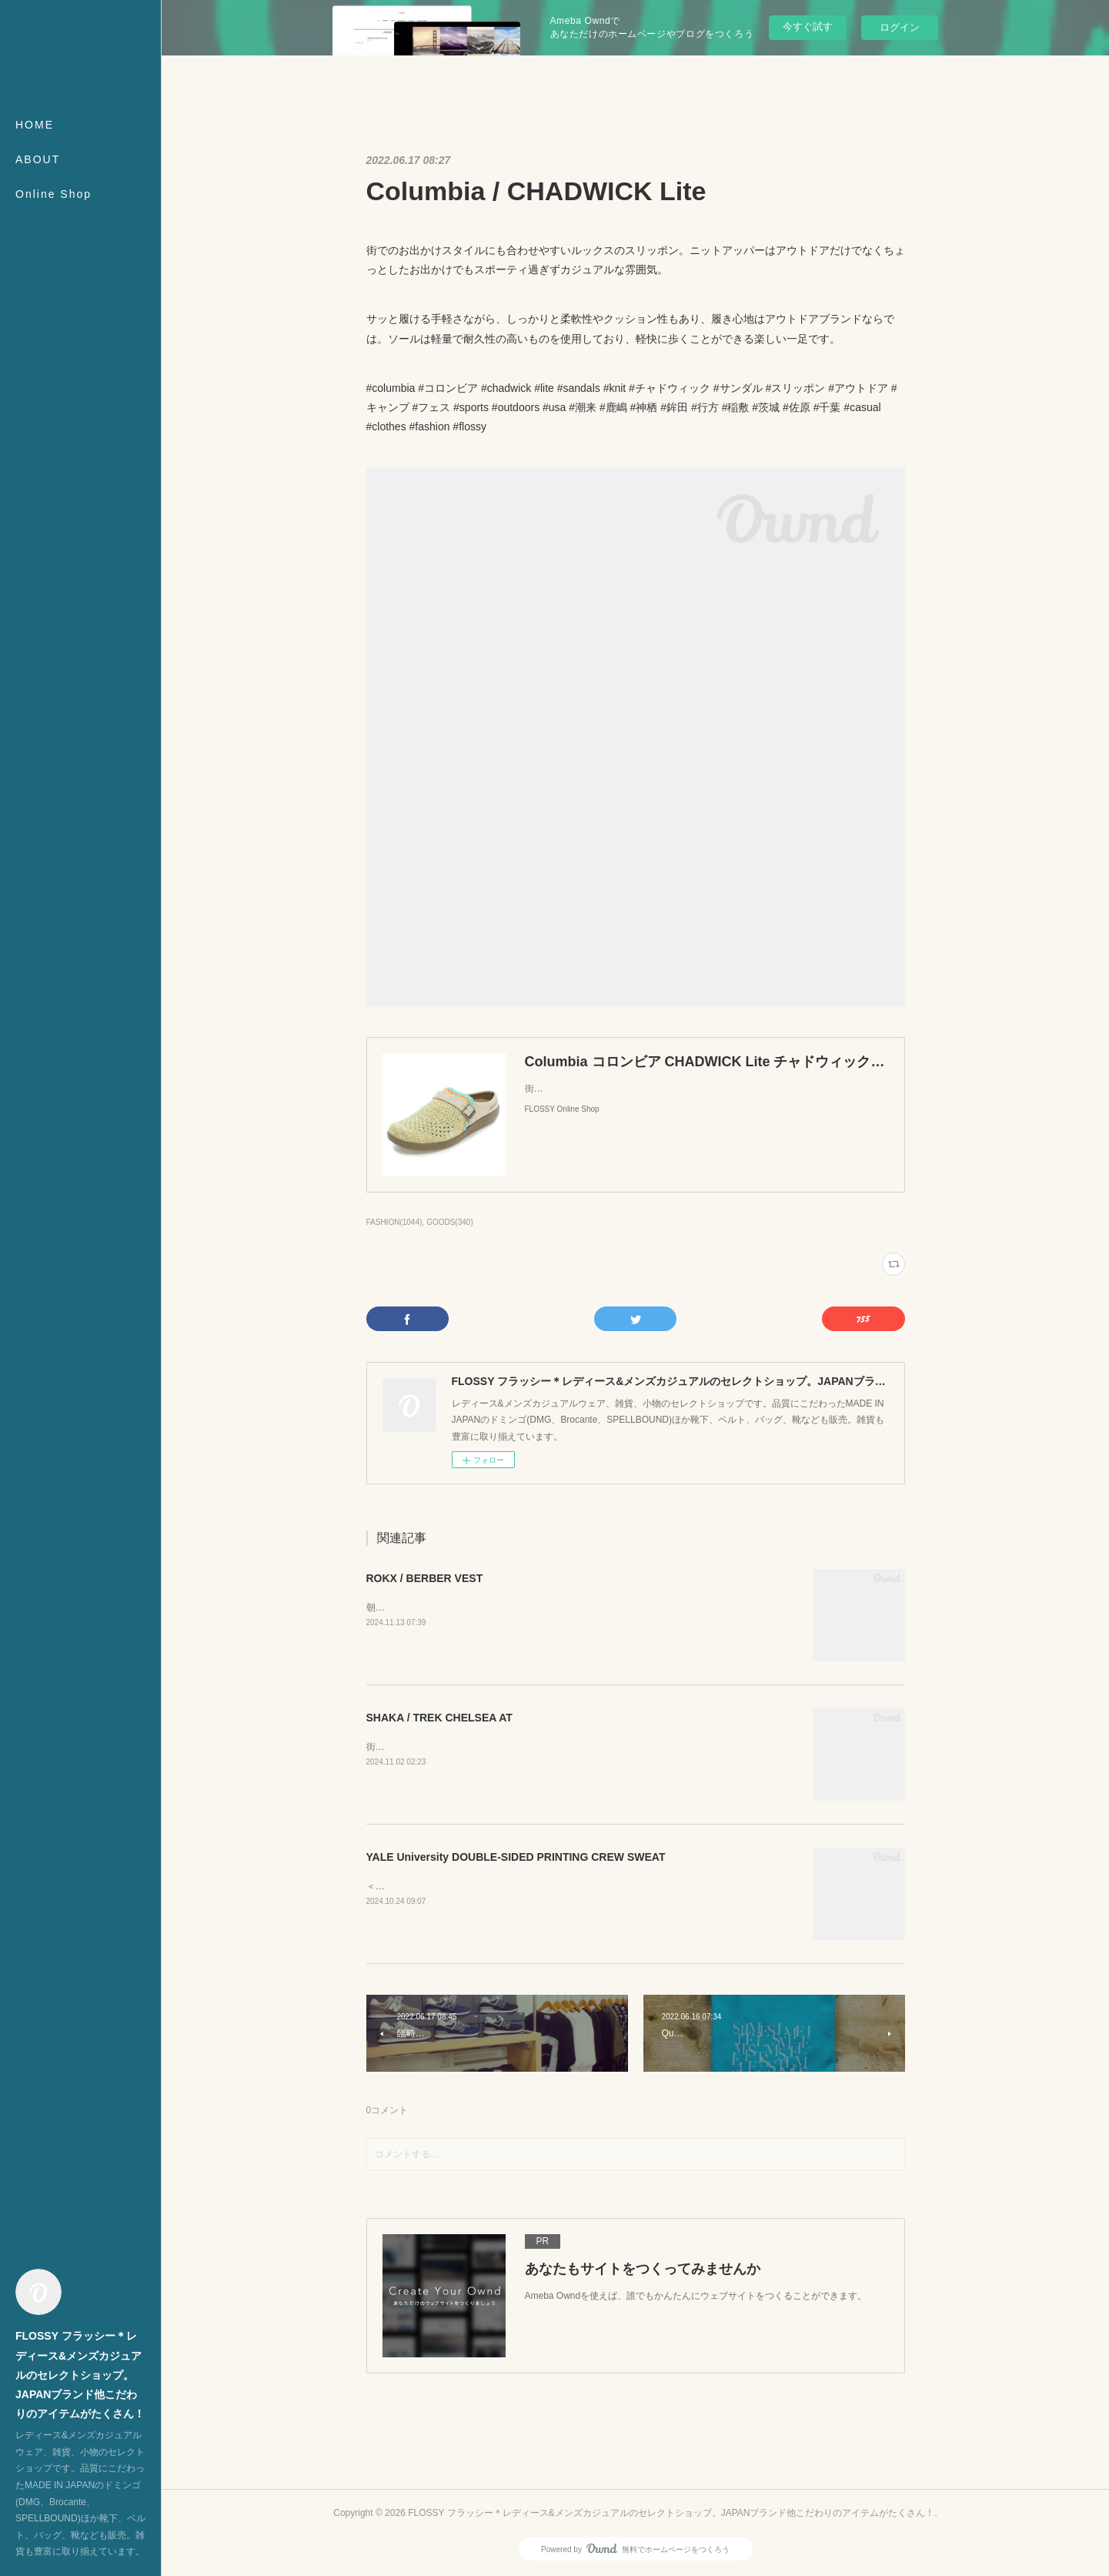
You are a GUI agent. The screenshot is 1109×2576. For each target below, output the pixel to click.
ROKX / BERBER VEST (424, 1578)
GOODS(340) (449, 1222)
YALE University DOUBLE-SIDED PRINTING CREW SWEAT (516, 1857)
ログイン (900, 27)
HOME (34, 125)
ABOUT (37, 159)
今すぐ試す (808, 26)
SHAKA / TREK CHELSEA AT (439, 1717)
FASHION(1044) (394, 1222)
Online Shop (53, 194)
